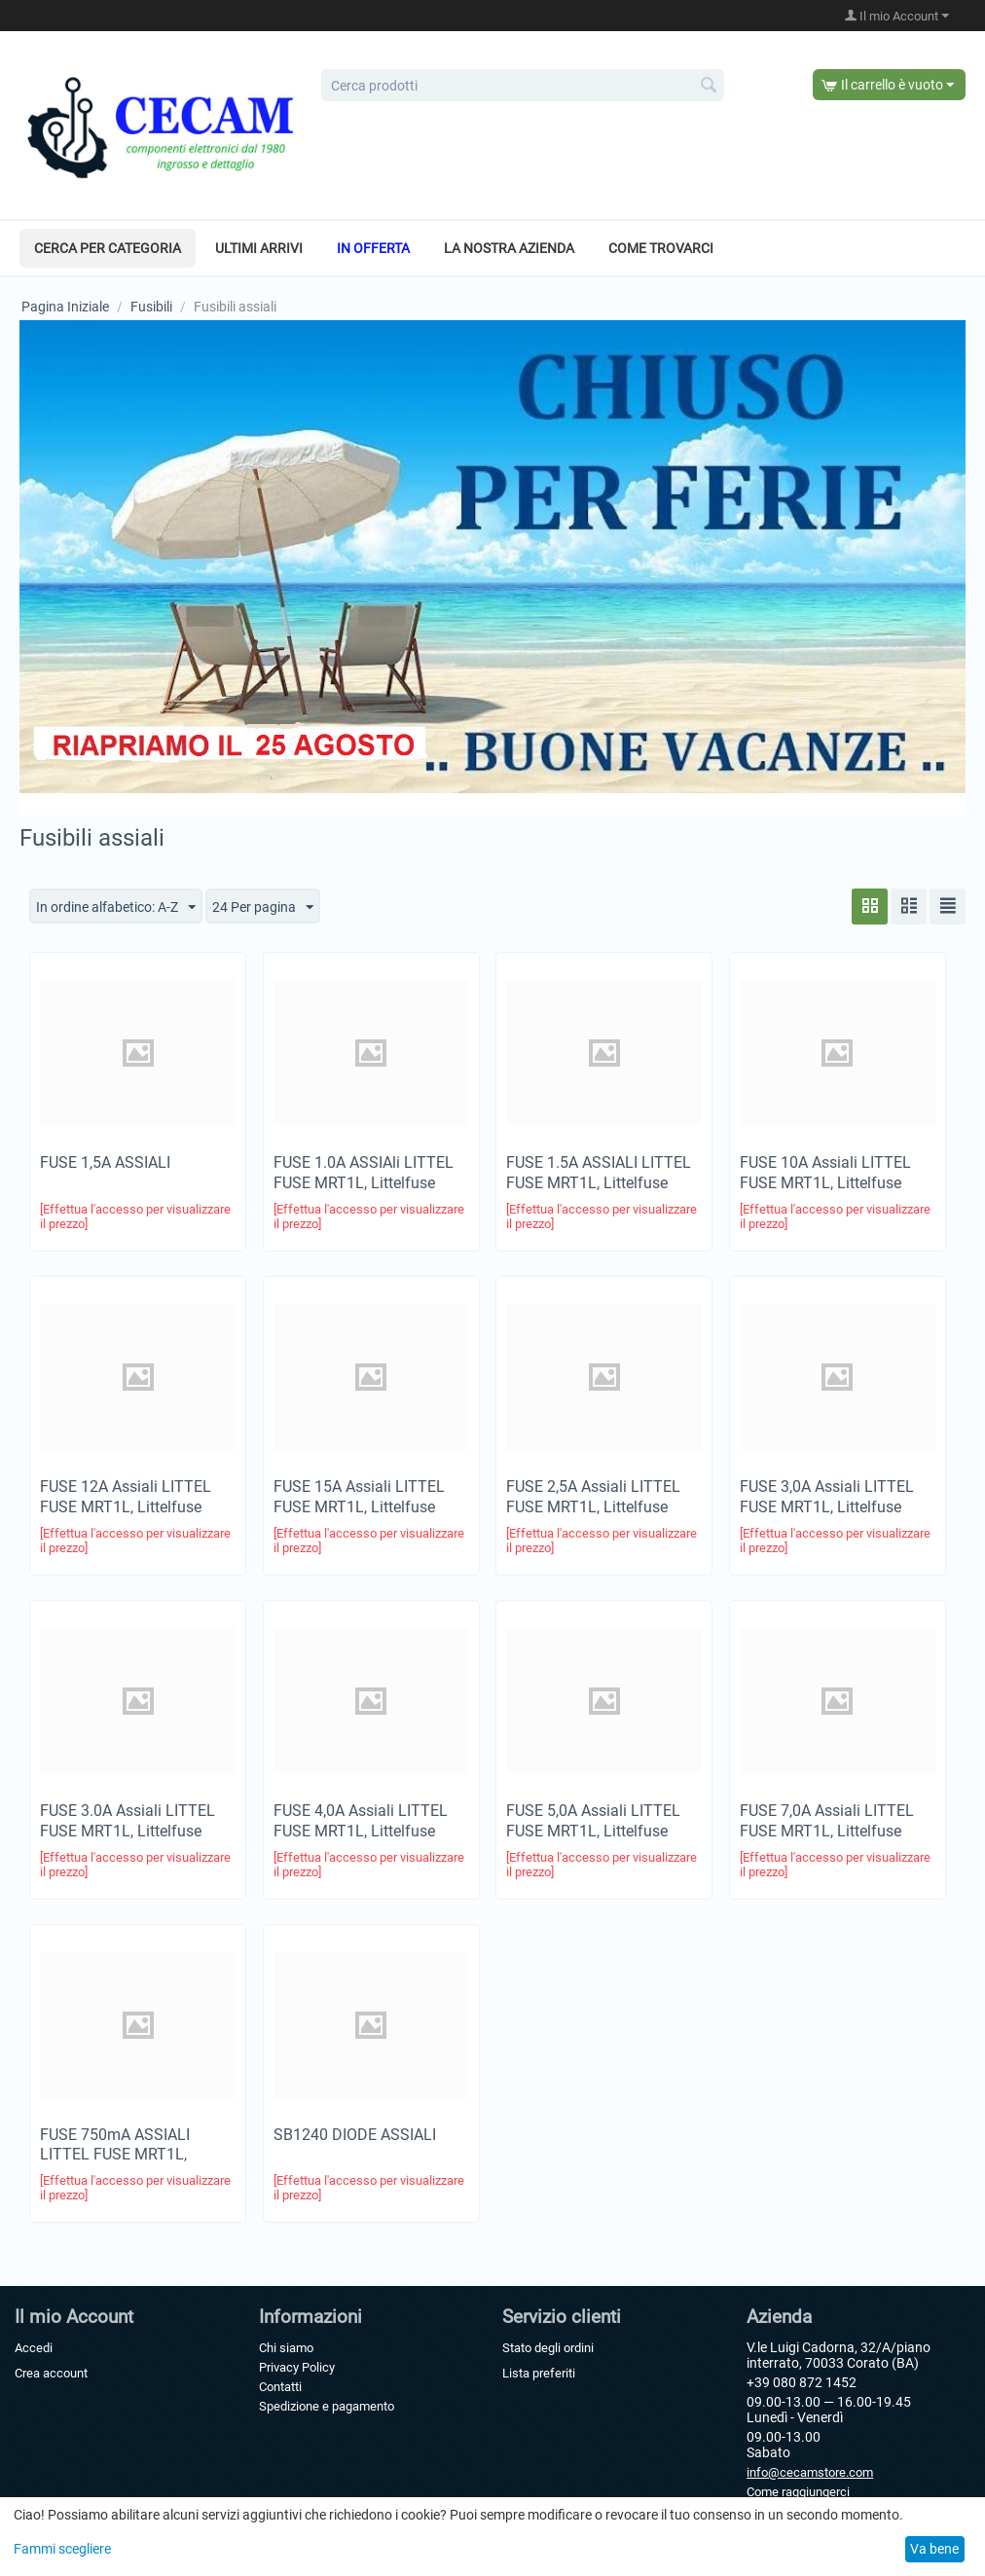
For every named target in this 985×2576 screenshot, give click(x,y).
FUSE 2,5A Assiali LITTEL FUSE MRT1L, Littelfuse (593, 1496)
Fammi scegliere (62, 2549)
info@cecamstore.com (810, 2472)
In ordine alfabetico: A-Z (116, 908)
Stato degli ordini (548, 2347)
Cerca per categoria (107, 248)
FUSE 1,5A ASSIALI (105, 1162)
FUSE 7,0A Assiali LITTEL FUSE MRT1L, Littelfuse (827, 1820)
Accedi (34, 2347)
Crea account (51, 2373)
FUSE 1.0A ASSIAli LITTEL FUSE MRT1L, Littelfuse (364, 1172)
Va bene (934, 2549)
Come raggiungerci (798, 2492)
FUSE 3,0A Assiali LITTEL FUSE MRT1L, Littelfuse (827, 1496)
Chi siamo (286, 2347)
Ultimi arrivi (259, 248)
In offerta (373, 248)
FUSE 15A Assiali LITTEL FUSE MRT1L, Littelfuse (359, 1496)
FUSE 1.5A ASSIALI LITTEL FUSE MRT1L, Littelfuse (598, 1172)
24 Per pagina (262, 908)
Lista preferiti (538, 2373)
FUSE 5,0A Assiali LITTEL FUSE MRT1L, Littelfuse (593, 1820)
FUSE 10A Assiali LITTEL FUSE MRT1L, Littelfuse (825, 1172)
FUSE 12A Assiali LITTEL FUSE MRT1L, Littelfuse (125, 1496)
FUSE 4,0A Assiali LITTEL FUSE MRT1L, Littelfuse (361, 1820)
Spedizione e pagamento (326, 2406)
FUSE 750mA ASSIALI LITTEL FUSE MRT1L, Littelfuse (115, 2155)
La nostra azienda (509, 248)
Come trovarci (660, 248)
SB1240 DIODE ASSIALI (355, 2134)
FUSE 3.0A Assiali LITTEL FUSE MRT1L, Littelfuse (127, 1820)
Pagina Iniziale (65, 306)
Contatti (280, 2386)
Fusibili (151, 306)
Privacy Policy (297, 2367)
